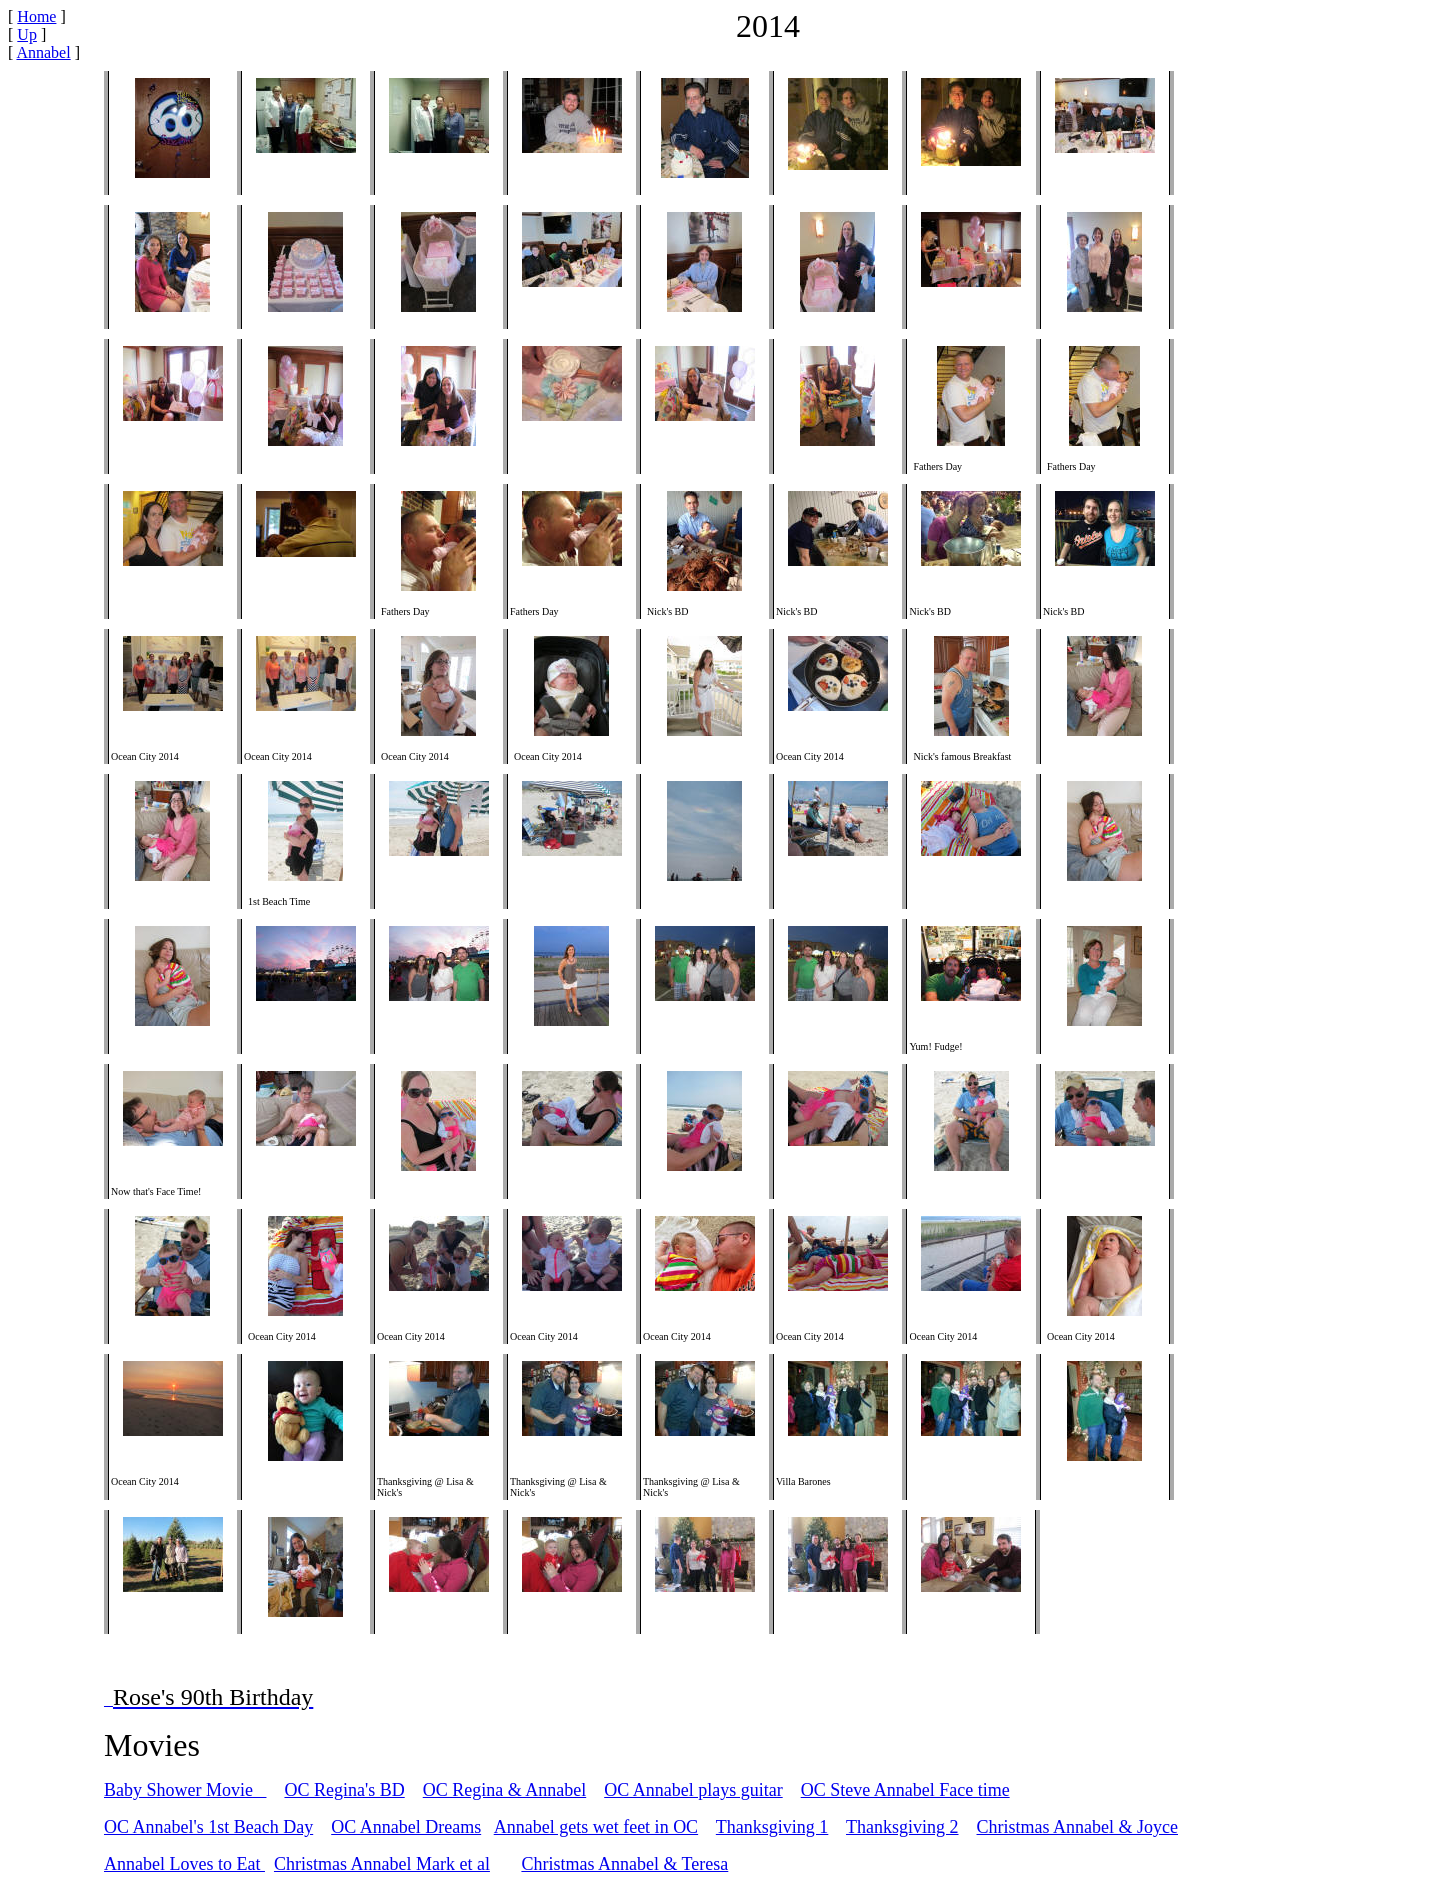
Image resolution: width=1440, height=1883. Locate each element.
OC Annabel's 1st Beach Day (208, 1827)
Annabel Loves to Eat (184, 1864)
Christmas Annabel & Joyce (1077, 1827)
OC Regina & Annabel (504, 1790)
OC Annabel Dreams (406, 1827)
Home (36, 16)
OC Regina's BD (344, 1790)
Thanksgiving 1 (772, 1827)
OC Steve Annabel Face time (905, 1790)
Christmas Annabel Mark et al (382, 1864)
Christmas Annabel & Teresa (624, 1864)
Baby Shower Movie (185, 1790)
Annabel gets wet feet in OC (596, 1827)
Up (27, 34)
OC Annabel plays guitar (693, 1790)
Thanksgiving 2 (902, 1827)
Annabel (43, 52)
